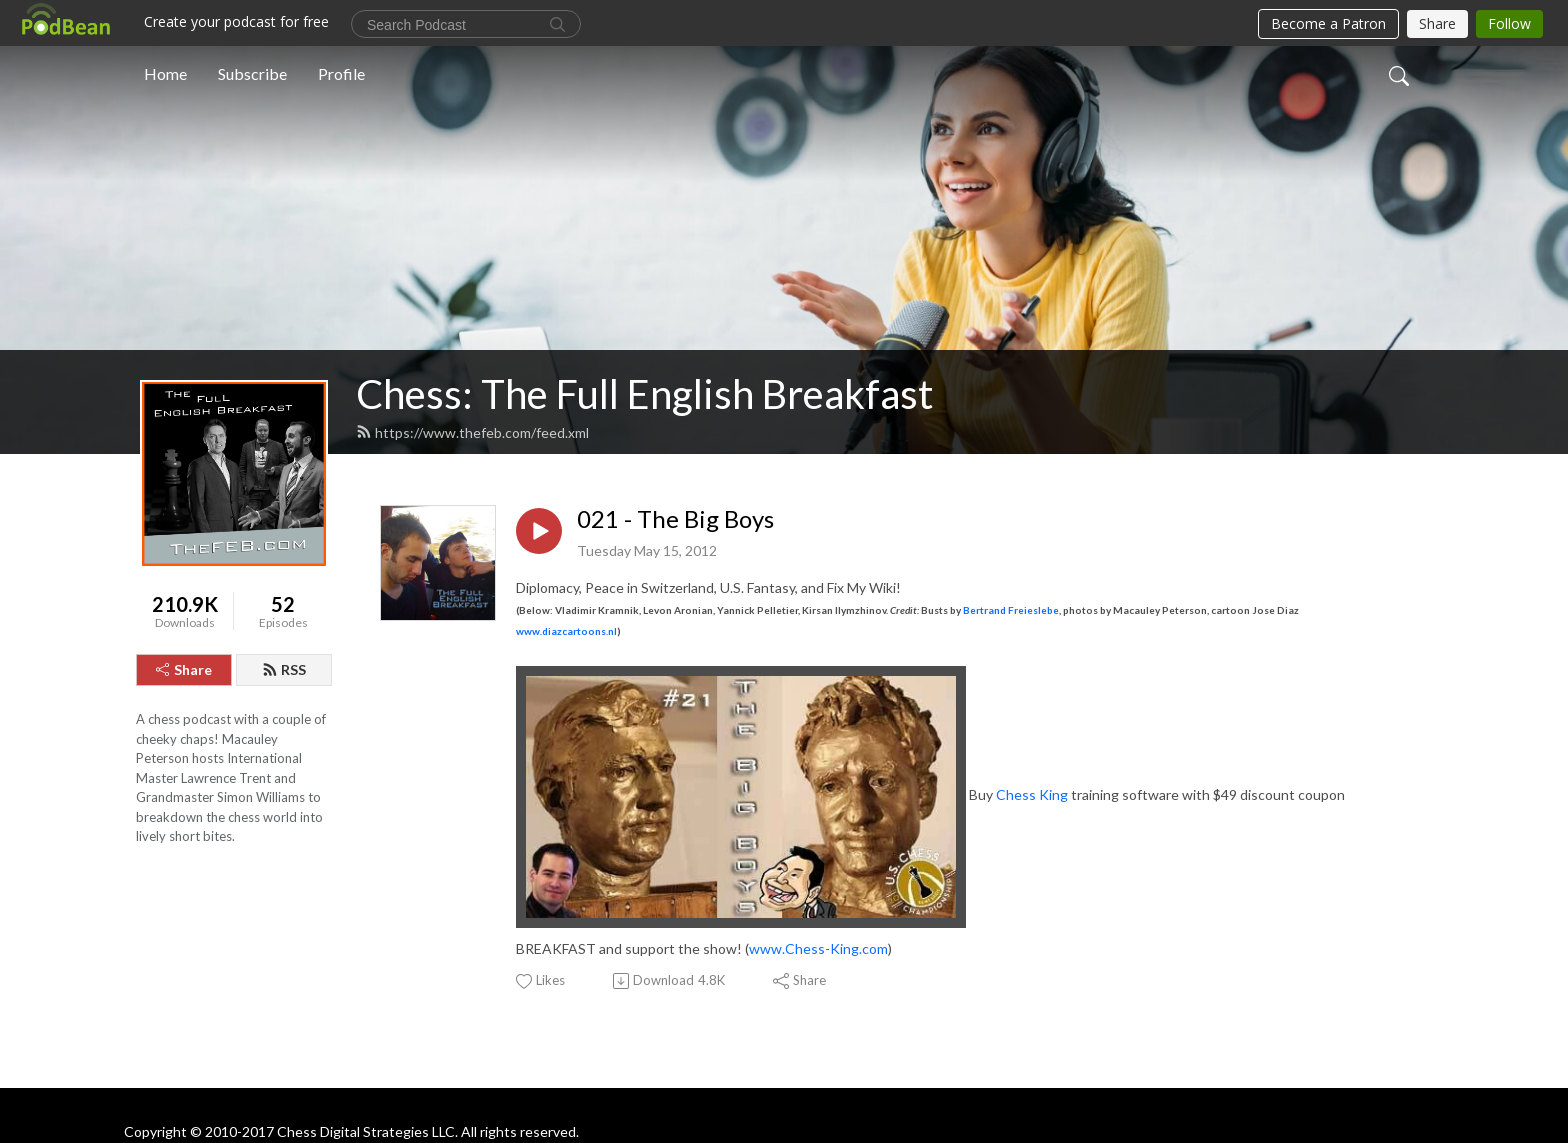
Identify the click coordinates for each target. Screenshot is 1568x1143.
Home (165, 73)
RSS (284, 669)
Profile (341, 73)
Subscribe (252, 73)
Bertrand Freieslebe (1011, 610)
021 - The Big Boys (675, 519)
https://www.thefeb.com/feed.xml (472, 432)
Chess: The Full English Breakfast (644, 394)
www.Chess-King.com (818, 948)
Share (184, 669)
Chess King (1032, 795)
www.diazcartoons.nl (566, 631)
